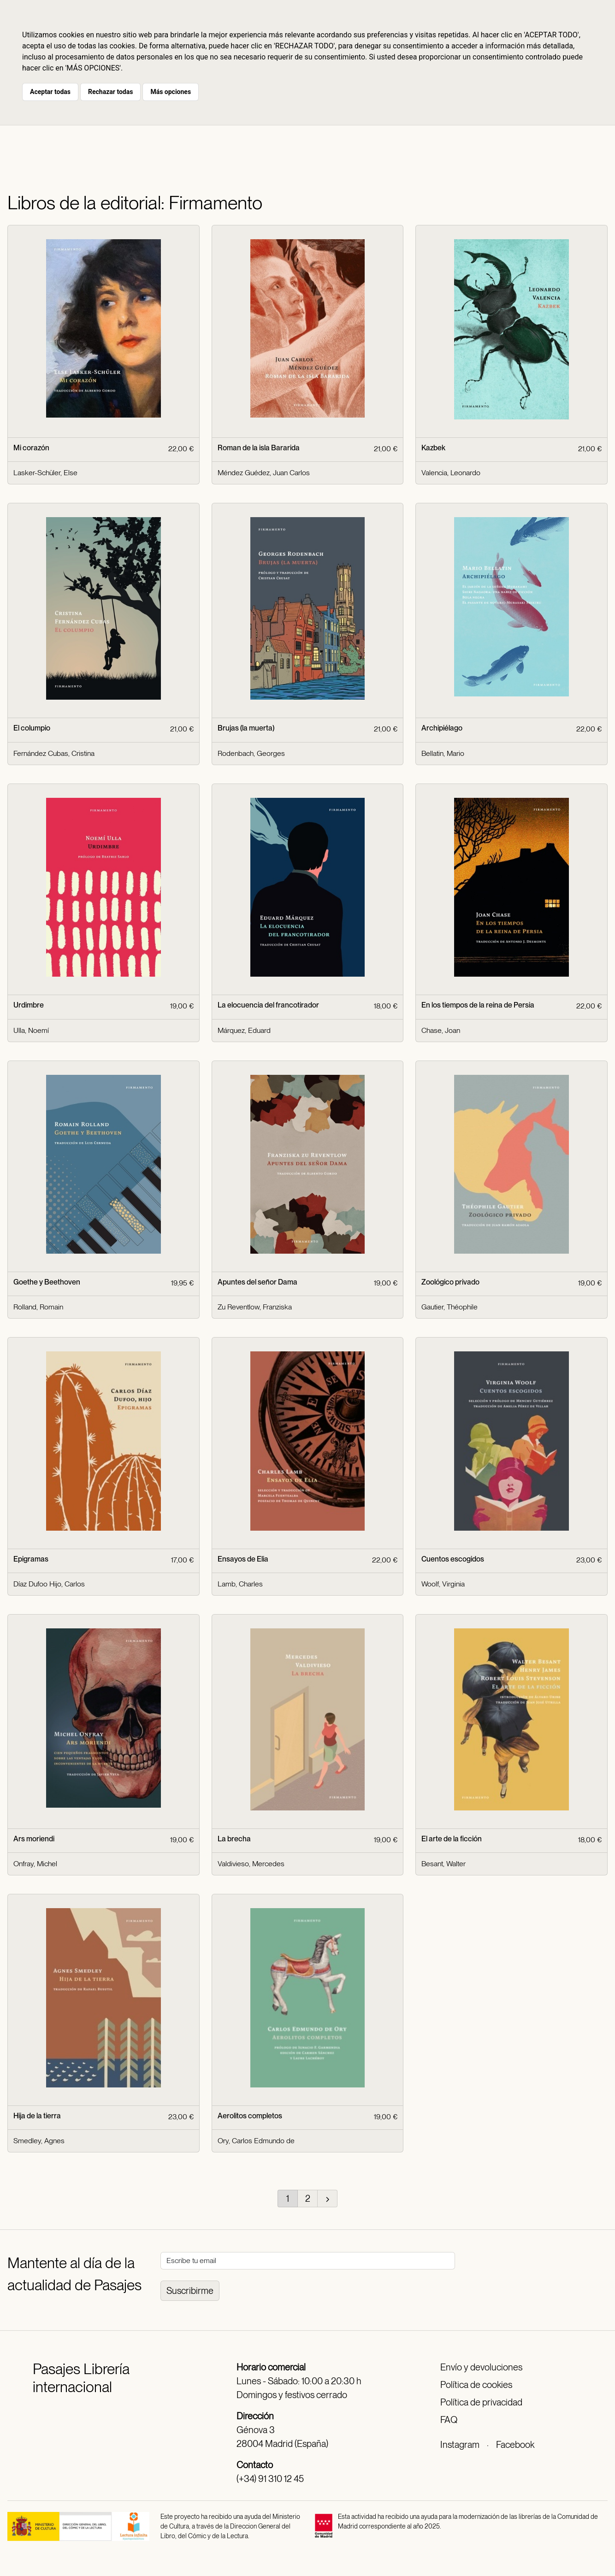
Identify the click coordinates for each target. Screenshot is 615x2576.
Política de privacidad (481, 2402)
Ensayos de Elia (243, 1559)
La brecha (234, 1838)
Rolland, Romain (38, 1307)
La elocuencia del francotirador (268, 1005)
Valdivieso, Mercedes (251, 1863)
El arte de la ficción (451, 1838)
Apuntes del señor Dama (257, 1282)
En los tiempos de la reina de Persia (477, 1005)
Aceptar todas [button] (50, 91)
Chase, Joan (440, 1030)
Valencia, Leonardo (450, 472)
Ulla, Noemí (31, 1030)
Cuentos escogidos (452, 1559)
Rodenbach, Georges (251, 753)
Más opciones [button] (170, 91)
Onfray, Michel (35, 1863)
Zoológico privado (450, 1282)
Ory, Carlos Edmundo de (256, 2140)
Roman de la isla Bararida (259, 447)
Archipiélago (441, 728)
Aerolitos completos (250, 2115)
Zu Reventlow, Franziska (255, 1307)
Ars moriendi (33, 1838)
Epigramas (30, 1559)
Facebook (515, 2444)
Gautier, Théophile (449, 1307)
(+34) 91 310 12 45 (270, 2478)
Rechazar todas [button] (110, 91)
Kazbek (433, 447)
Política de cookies (476, 2384)
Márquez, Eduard (244, 1030)
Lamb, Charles (240, 1584)
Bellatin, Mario (442, 753)
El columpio (31, 728)
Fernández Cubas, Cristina (54, 753)
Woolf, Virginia (443, 1584)
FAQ (448, 2419)
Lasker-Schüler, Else (45, 472)
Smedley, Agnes (39, 2140)
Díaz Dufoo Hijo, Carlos (49, 1584)
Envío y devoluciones (481, 2367)
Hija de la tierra (37, 2115)
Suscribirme (189, 2290)
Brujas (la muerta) (246, 728)
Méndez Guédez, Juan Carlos (264, 472)
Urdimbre (28, 1005)
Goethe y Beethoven (46, 1282)
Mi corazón (31, 447)
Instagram (459, 2444)
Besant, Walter (443, 1863)
